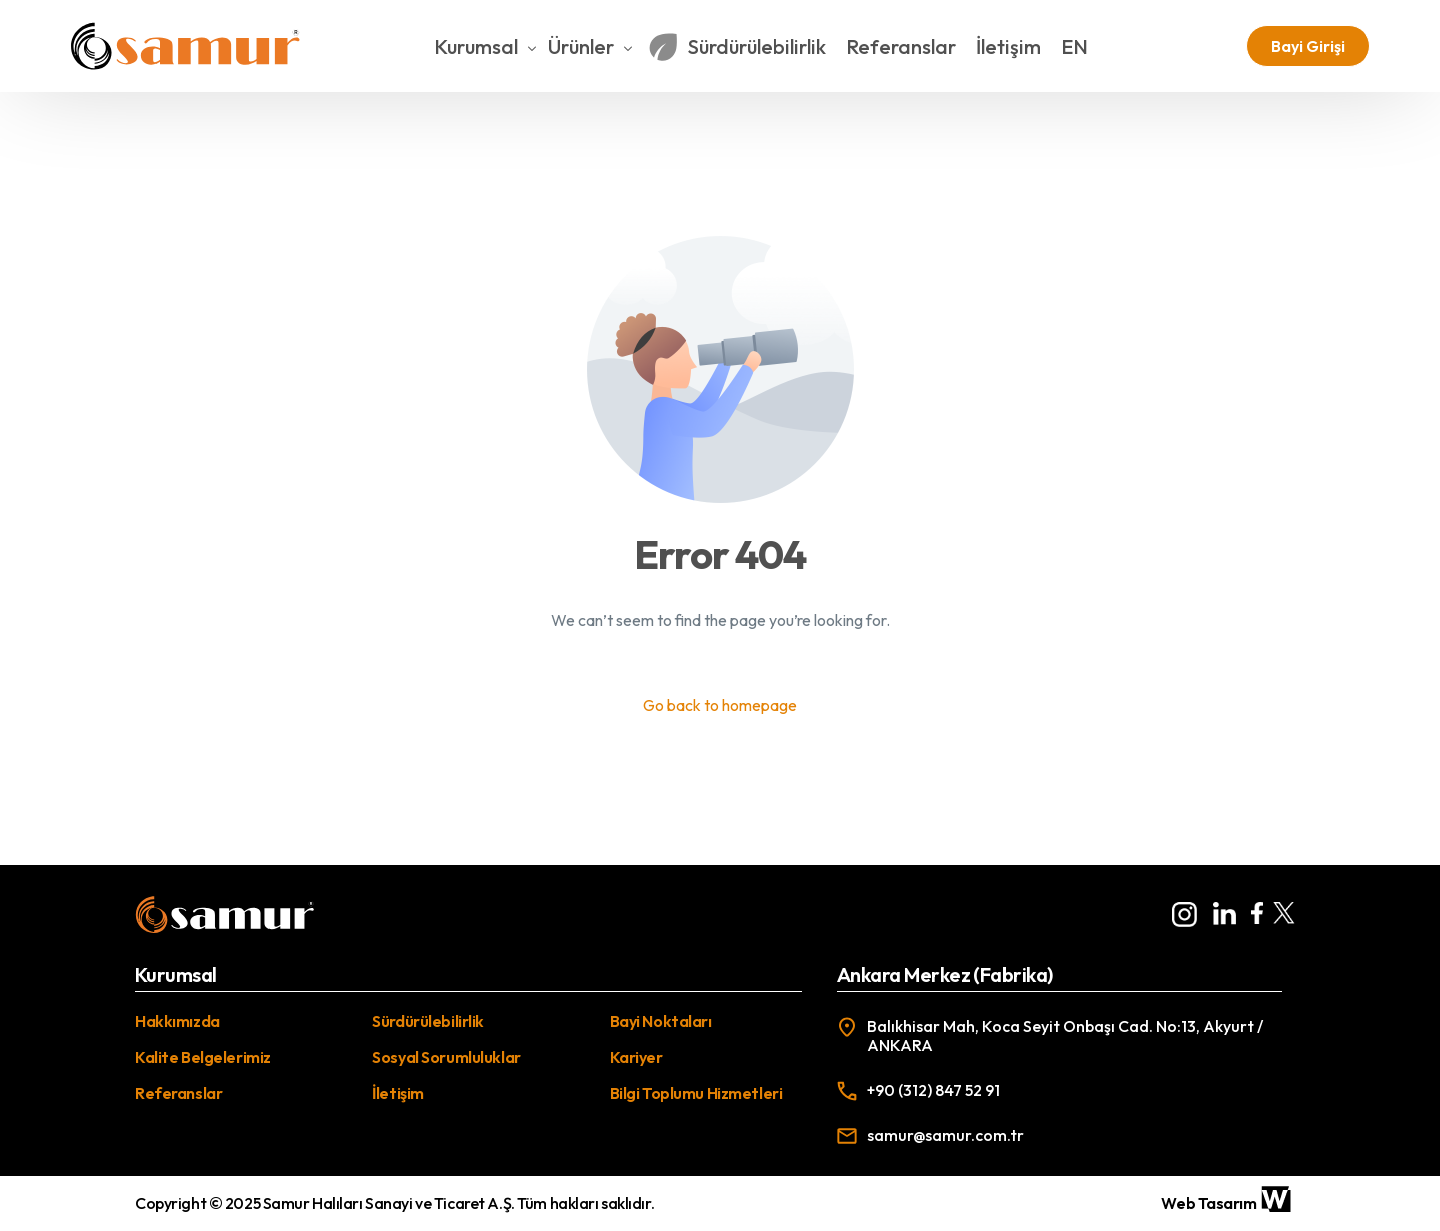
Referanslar (178, 1093)
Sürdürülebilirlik (428, 1021)
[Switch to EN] (1084, 46)
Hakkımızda (177, 1021)
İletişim (398, 1093)
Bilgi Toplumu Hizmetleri (696, 1093)
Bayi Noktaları (661, 1021)
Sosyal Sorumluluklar (446, 1057)
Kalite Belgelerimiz (203, 1057)
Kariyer (636, 1057)
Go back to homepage (720, 706)
